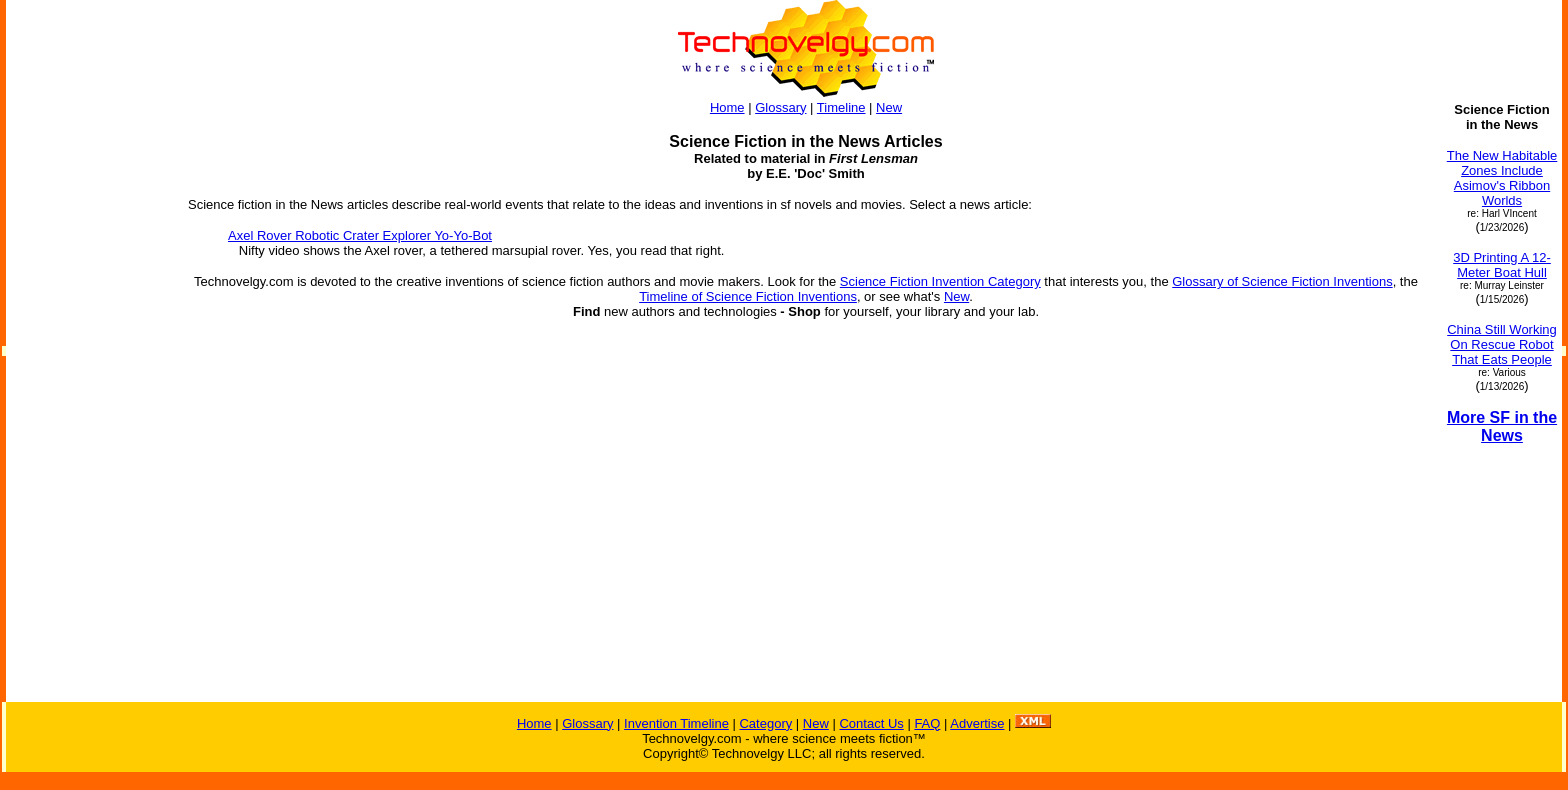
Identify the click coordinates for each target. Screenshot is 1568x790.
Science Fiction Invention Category (940, 281)
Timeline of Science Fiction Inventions (748, 296)
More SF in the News (1502, 426)
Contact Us (871, 723)
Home (727, 107)
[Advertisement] (88, 402)
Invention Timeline (676, 723)
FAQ (927, 723)
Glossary (780, 107)
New (889, 107)
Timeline (841, 107)
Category (765, 723)
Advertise (977, 723)
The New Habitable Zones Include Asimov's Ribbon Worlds (1502, 178)
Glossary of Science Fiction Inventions (1282, 281)
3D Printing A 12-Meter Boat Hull (1502, 265)
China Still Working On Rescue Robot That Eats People (1502, 344)
